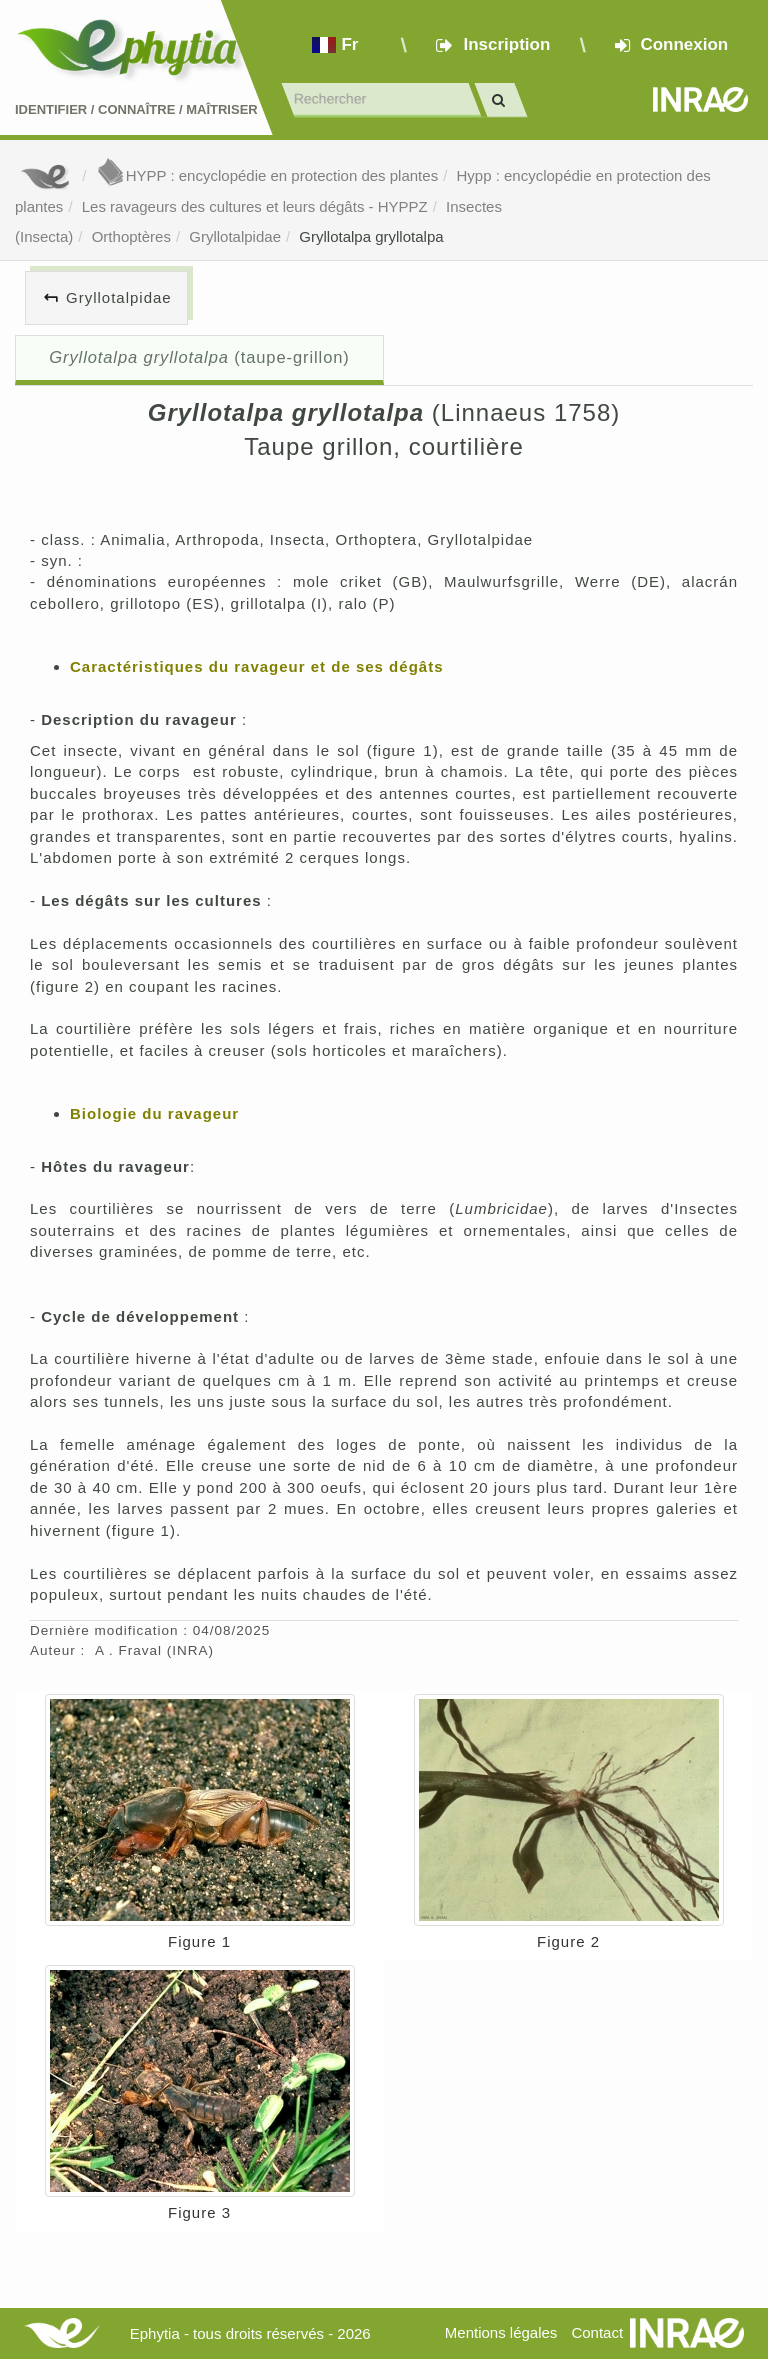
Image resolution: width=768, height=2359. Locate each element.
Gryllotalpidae (235, 236)
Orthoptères (131, 236)
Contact (597, 2332)
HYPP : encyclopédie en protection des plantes (267, 175)
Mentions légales (501, 2332)
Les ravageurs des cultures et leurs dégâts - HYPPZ (255, 206)
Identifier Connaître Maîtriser (136, 109)
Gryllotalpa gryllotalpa (371, 236)
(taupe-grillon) (199, 357)
